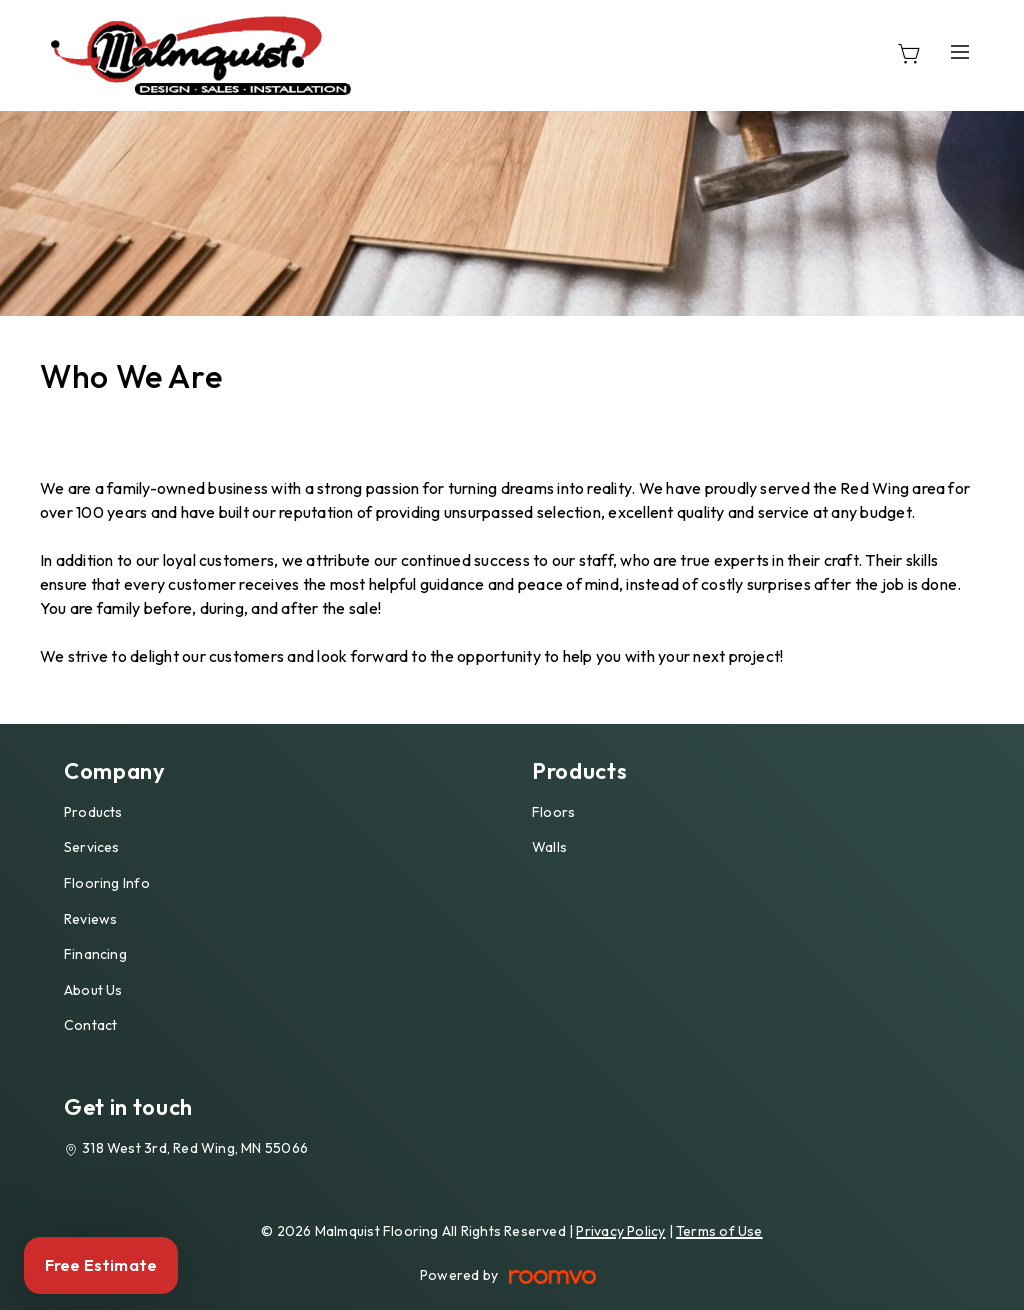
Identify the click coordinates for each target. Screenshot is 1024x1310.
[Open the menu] (960, 51)
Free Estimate (101, 1265)
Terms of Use (719, 1231)
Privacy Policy (620, 1231)
